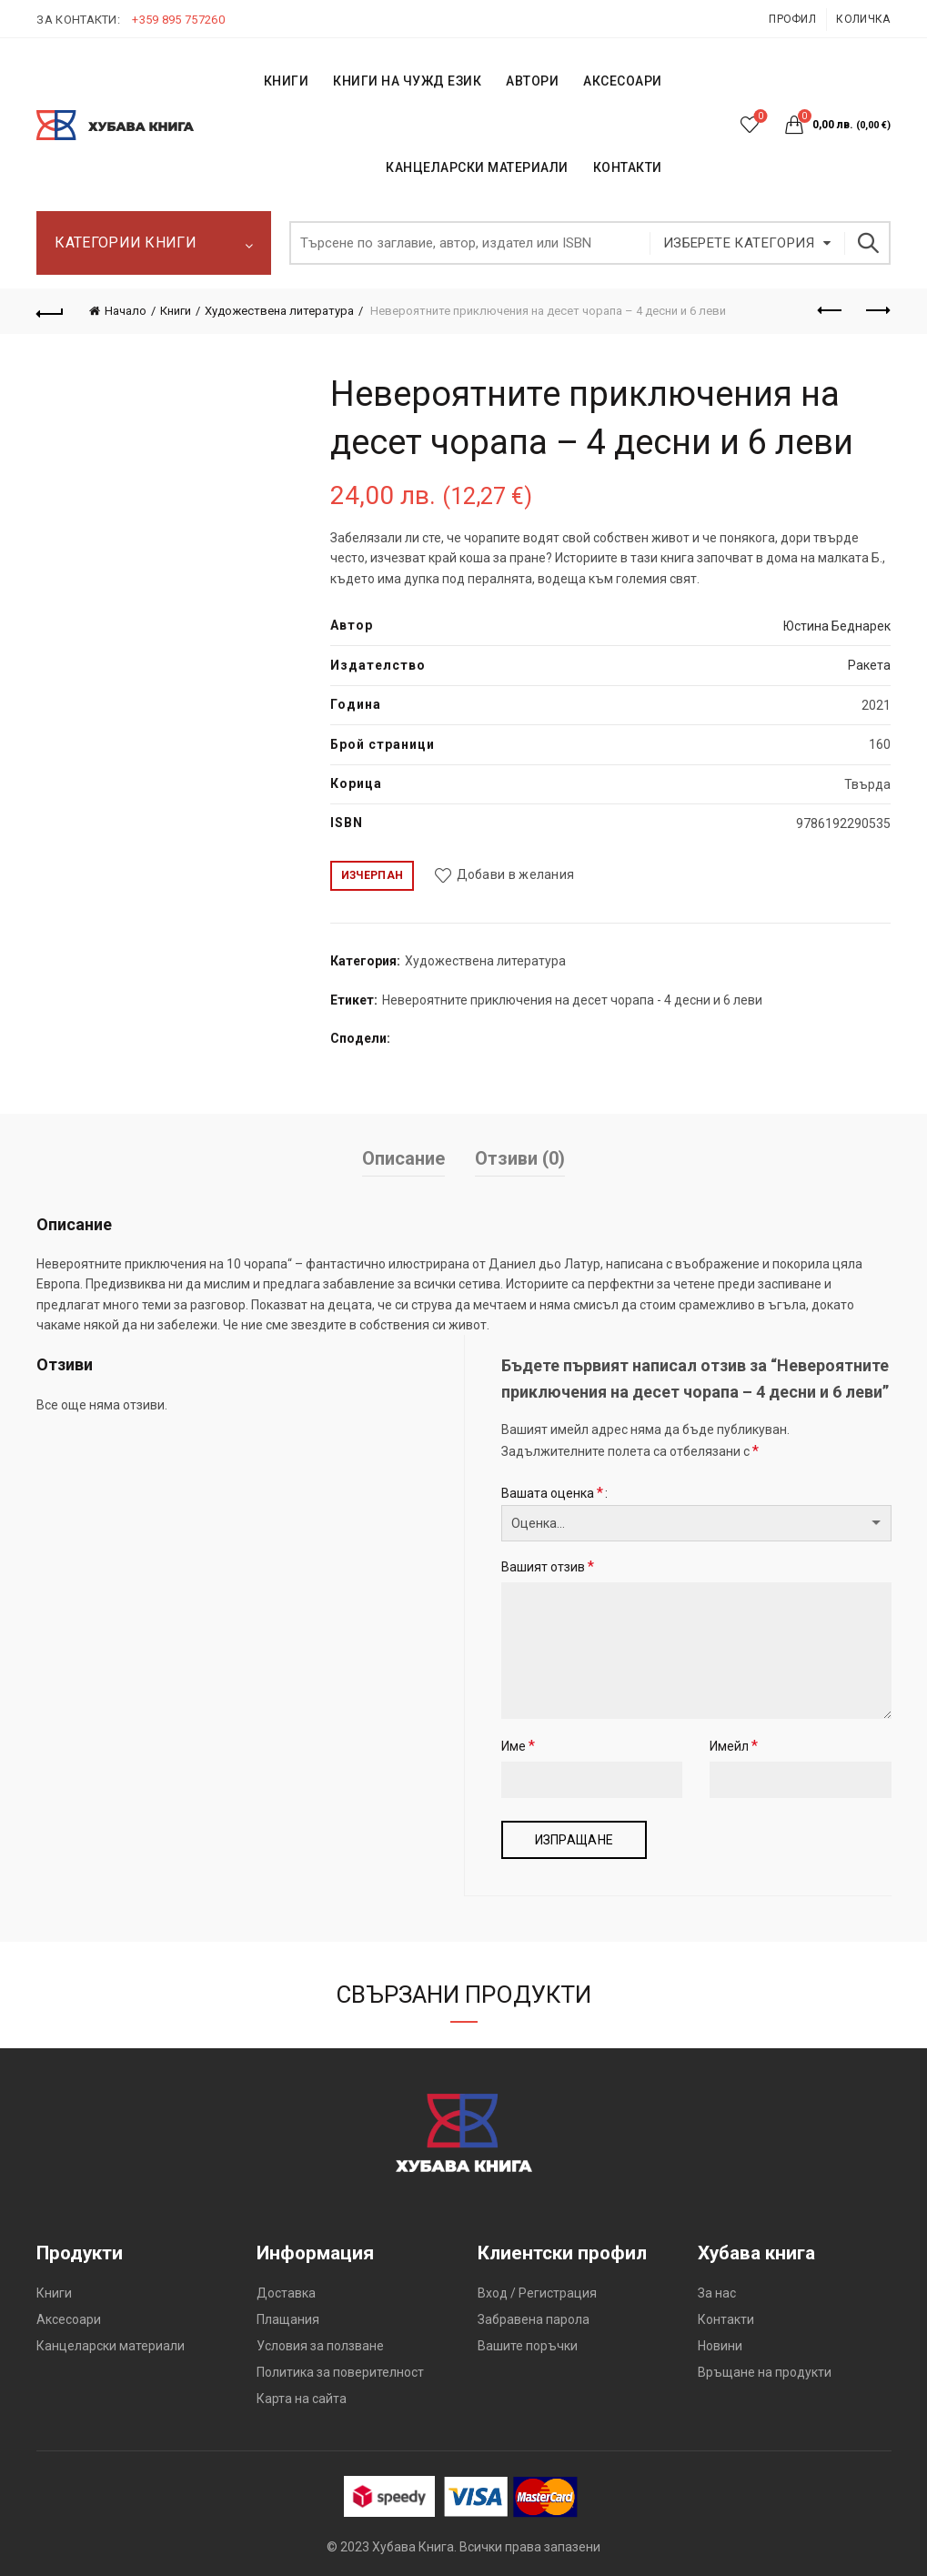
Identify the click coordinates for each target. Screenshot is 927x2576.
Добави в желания (516, 874)
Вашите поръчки (528, 2346)
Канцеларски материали (477, 167)
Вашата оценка (552, 1492)
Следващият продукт (876, 310)
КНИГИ (286, 81)
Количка (863, 19)
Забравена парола (533, 2319)
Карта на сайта (302, 2398)
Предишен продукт (831, 310)
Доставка (286, 2293)
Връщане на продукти (764, 2372)
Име (518, 1745)
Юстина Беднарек (837, 626)
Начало (125, 311)
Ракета (869, 665)
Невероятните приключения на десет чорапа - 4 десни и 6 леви (572, 1000)
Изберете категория (738, 243)
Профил (792, 19)
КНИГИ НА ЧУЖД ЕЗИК (407, 81)
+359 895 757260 (178, 19)
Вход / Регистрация (537, 2293)
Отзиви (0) (520, 1158)
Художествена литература (279, 311)
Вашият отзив (547, 1566)
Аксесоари (622, 81)
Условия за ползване (320, 2346)
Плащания (288, 2319)
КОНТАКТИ (627, 167)
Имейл (734, 1745)
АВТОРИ (532, 81)
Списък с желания (758, 117)
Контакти (726, 2319)
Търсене (868, 243)
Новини (720, 2346)
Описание (403, 1158)
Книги (175, 311)
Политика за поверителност (340, 2372)
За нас (717, 2293)
